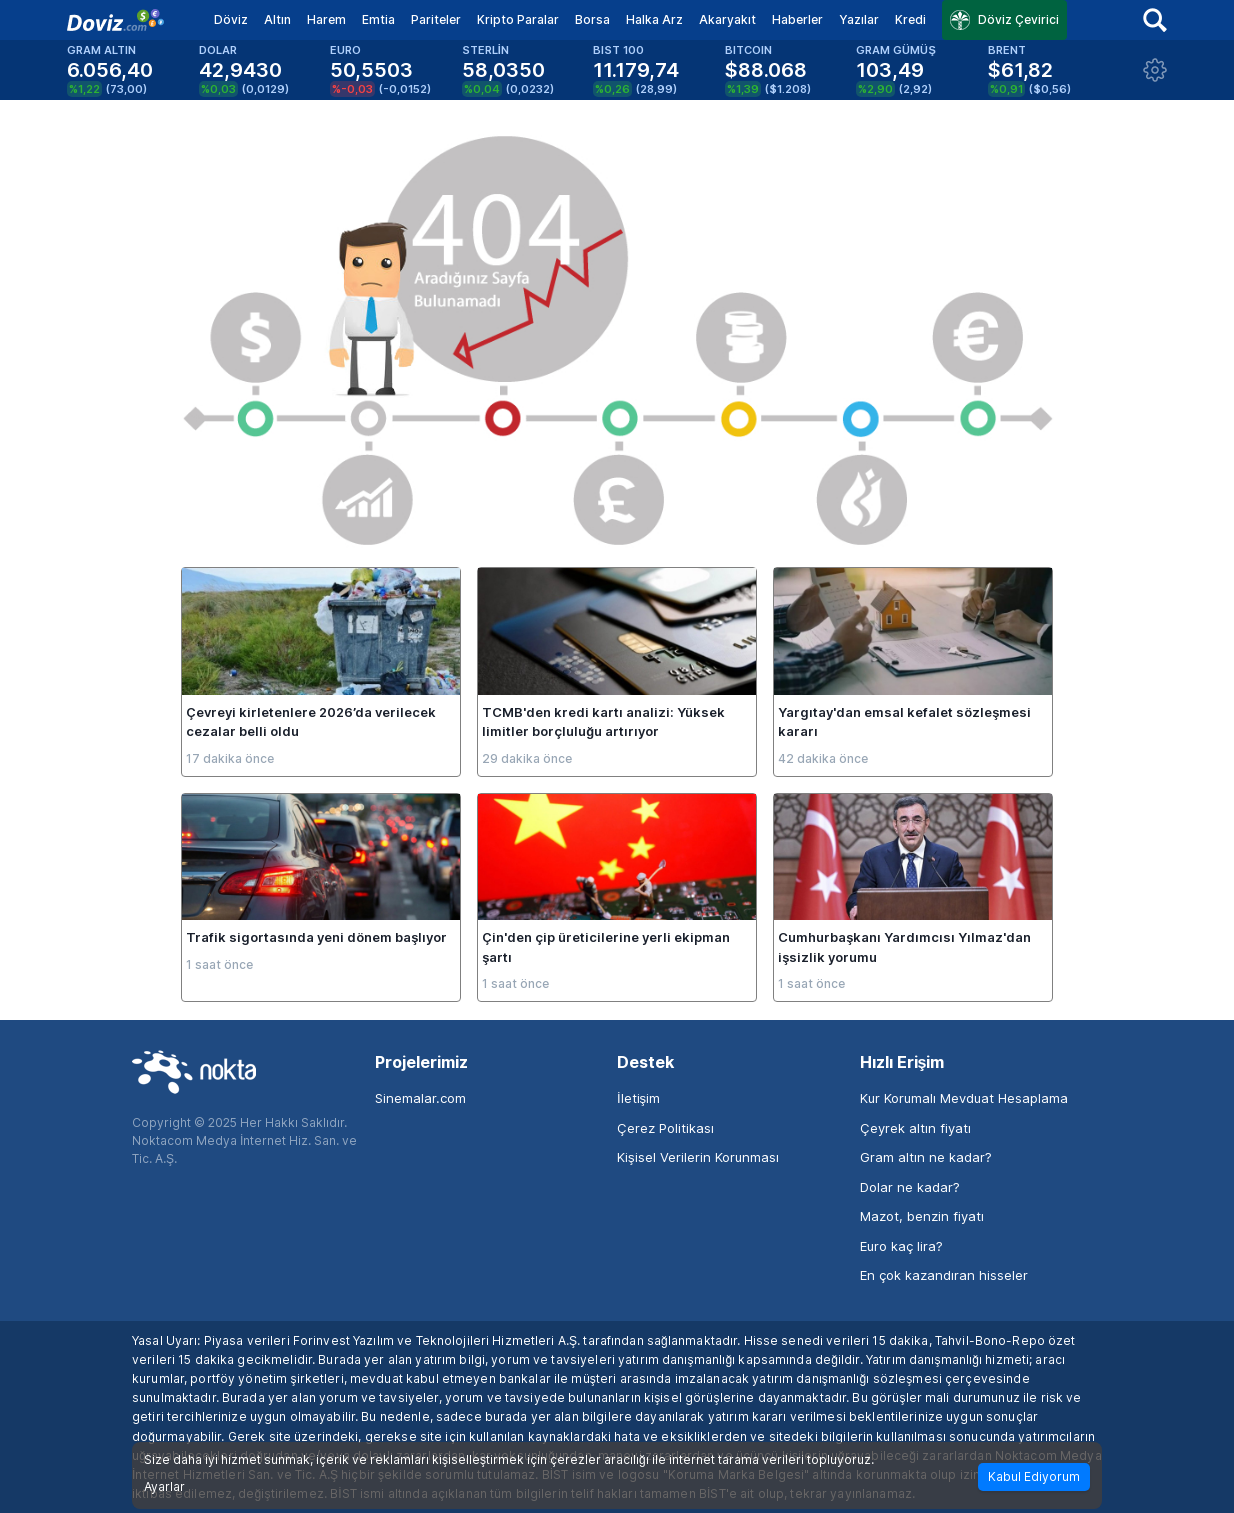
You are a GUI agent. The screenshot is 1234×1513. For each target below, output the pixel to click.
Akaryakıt (727, 19)
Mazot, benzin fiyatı (922, 1216)
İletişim (638, 1098)
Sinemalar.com (420, 1098)
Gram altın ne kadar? (926, 1157)
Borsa (592, 19)
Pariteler (436, 19)
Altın (277, 19)
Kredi (910, 19)
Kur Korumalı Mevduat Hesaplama (964, 1098)
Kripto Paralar (518, 19)
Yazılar (859, 19)
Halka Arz (654, 19)
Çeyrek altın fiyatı (915, 1128)
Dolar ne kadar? (910, 1187)
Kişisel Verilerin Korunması (698, 1157)
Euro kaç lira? (901, 1246)
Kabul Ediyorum (1034, 1476)
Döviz (231, 19)
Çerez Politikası (665, 1128)
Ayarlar (164, 1487)
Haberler (797, 19)
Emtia (378, 19)
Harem (326, 19)
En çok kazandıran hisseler (944, 1275)
